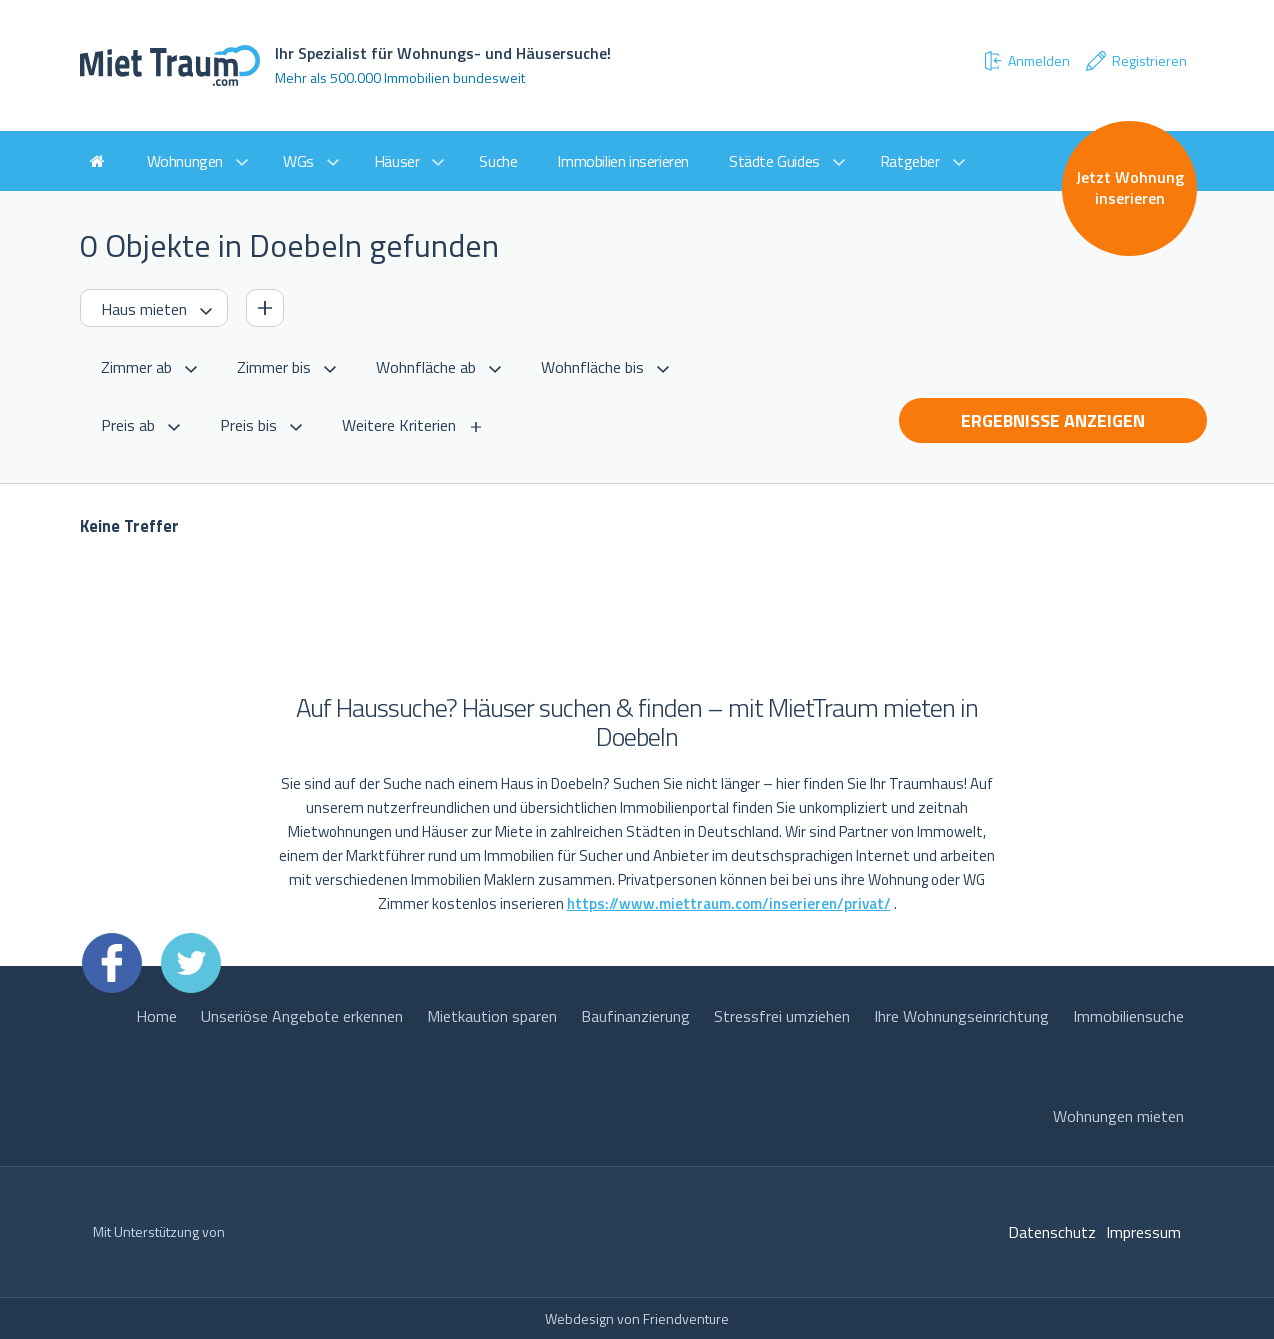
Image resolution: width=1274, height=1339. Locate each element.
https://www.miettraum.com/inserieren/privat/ (729, 903)
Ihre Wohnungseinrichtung (961, 1016)
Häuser (397, 161)
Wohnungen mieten (1118, 1116)
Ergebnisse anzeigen (1053, 420)
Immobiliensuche (1128, 1016)
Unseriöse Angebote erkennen (302, 1016)
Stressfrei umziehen (782, 1016)
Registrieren (1135, 61)
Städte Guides (774, 161)
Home (156, 1016)
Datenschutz (1052, 1232)
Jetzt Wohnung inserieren (1130, 187)
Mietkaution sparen (492, 1016)
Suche (498, 161)
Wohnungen (185, 161)
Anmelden (1026, 61)
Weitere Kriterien (399, 425)
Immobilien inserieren (623, 161)
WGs (298, 161)
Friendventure (686, 1318)
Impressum (1143, 1232)
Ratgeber (910, 161)
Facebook (112, 963)
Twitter (191, 963)
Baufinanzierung (635, 1016)
